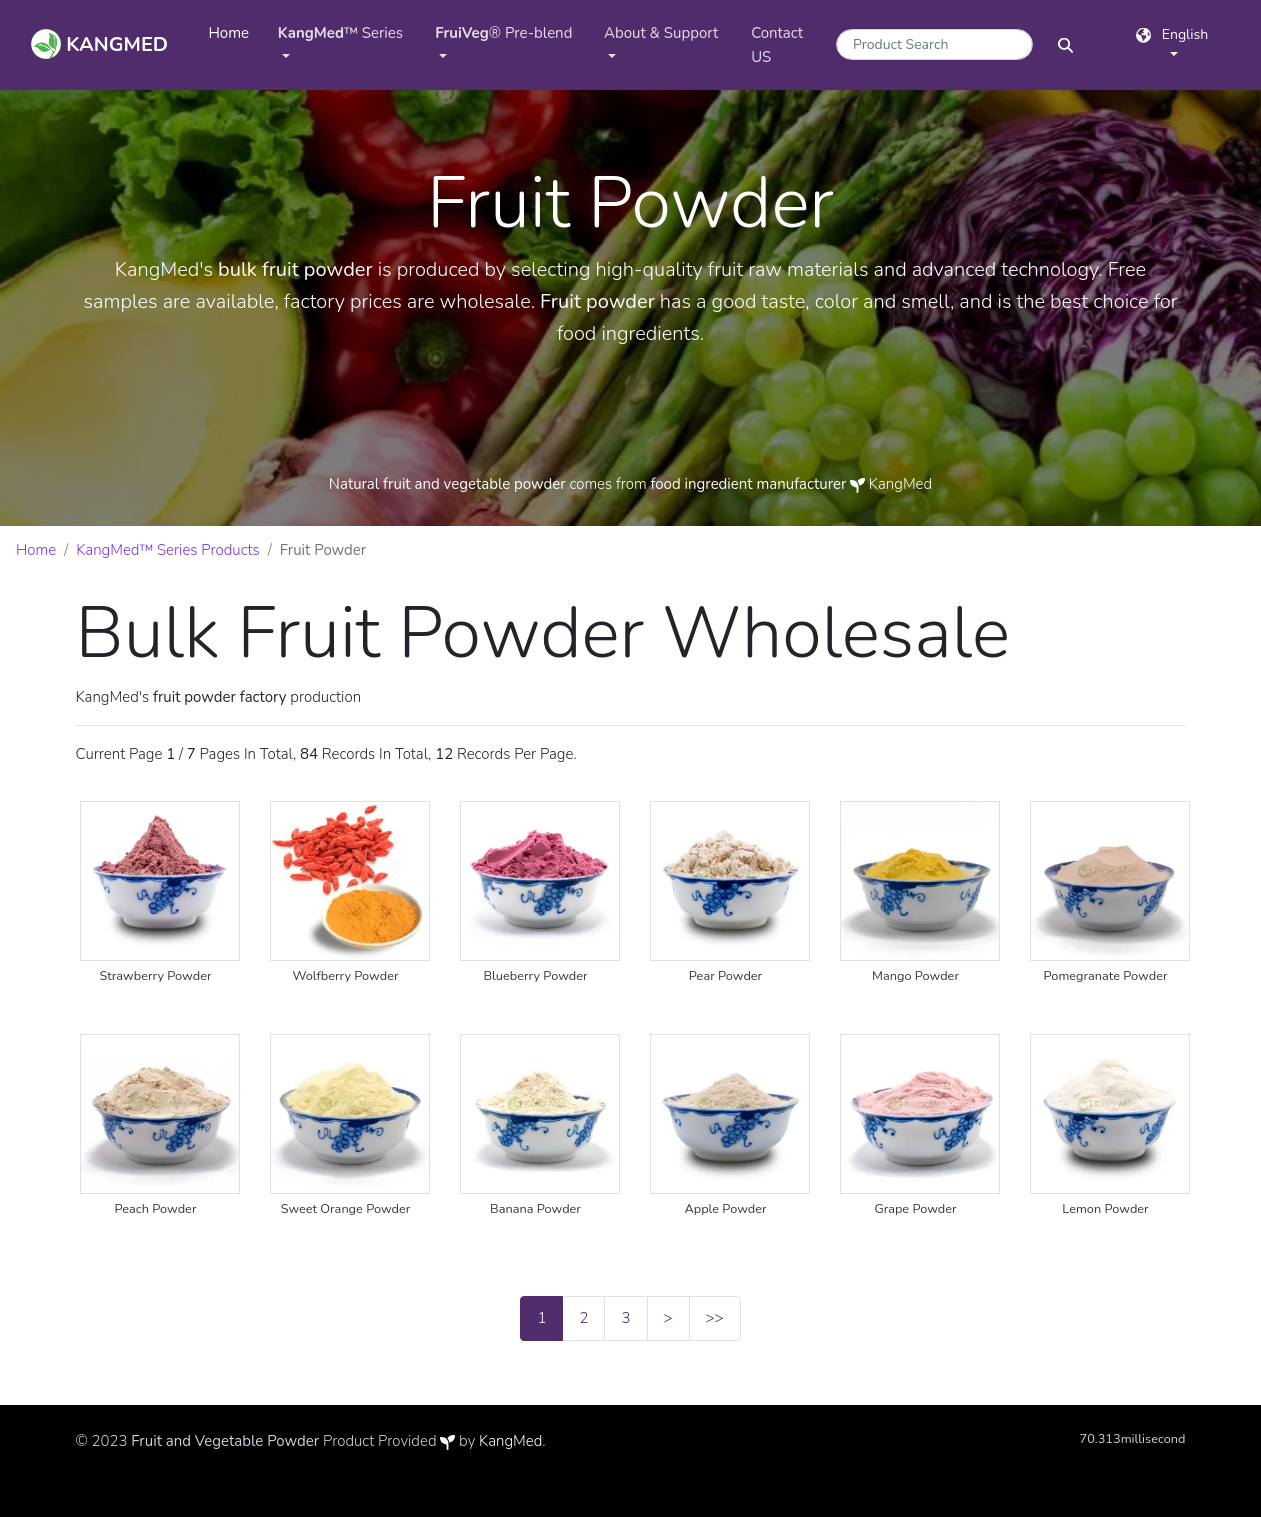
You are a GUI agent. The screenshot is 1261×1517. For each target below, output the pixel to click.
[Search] (934, 44)
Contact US (777, 45)
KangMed (510, 1441)
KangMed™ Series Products (168, 550)
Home (235, 32)
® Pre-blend (503, 33)
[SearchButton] (1065, 44)
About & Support (661, 33)
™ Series (340, 33)
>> (715, 1318)
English (1172, 34)
